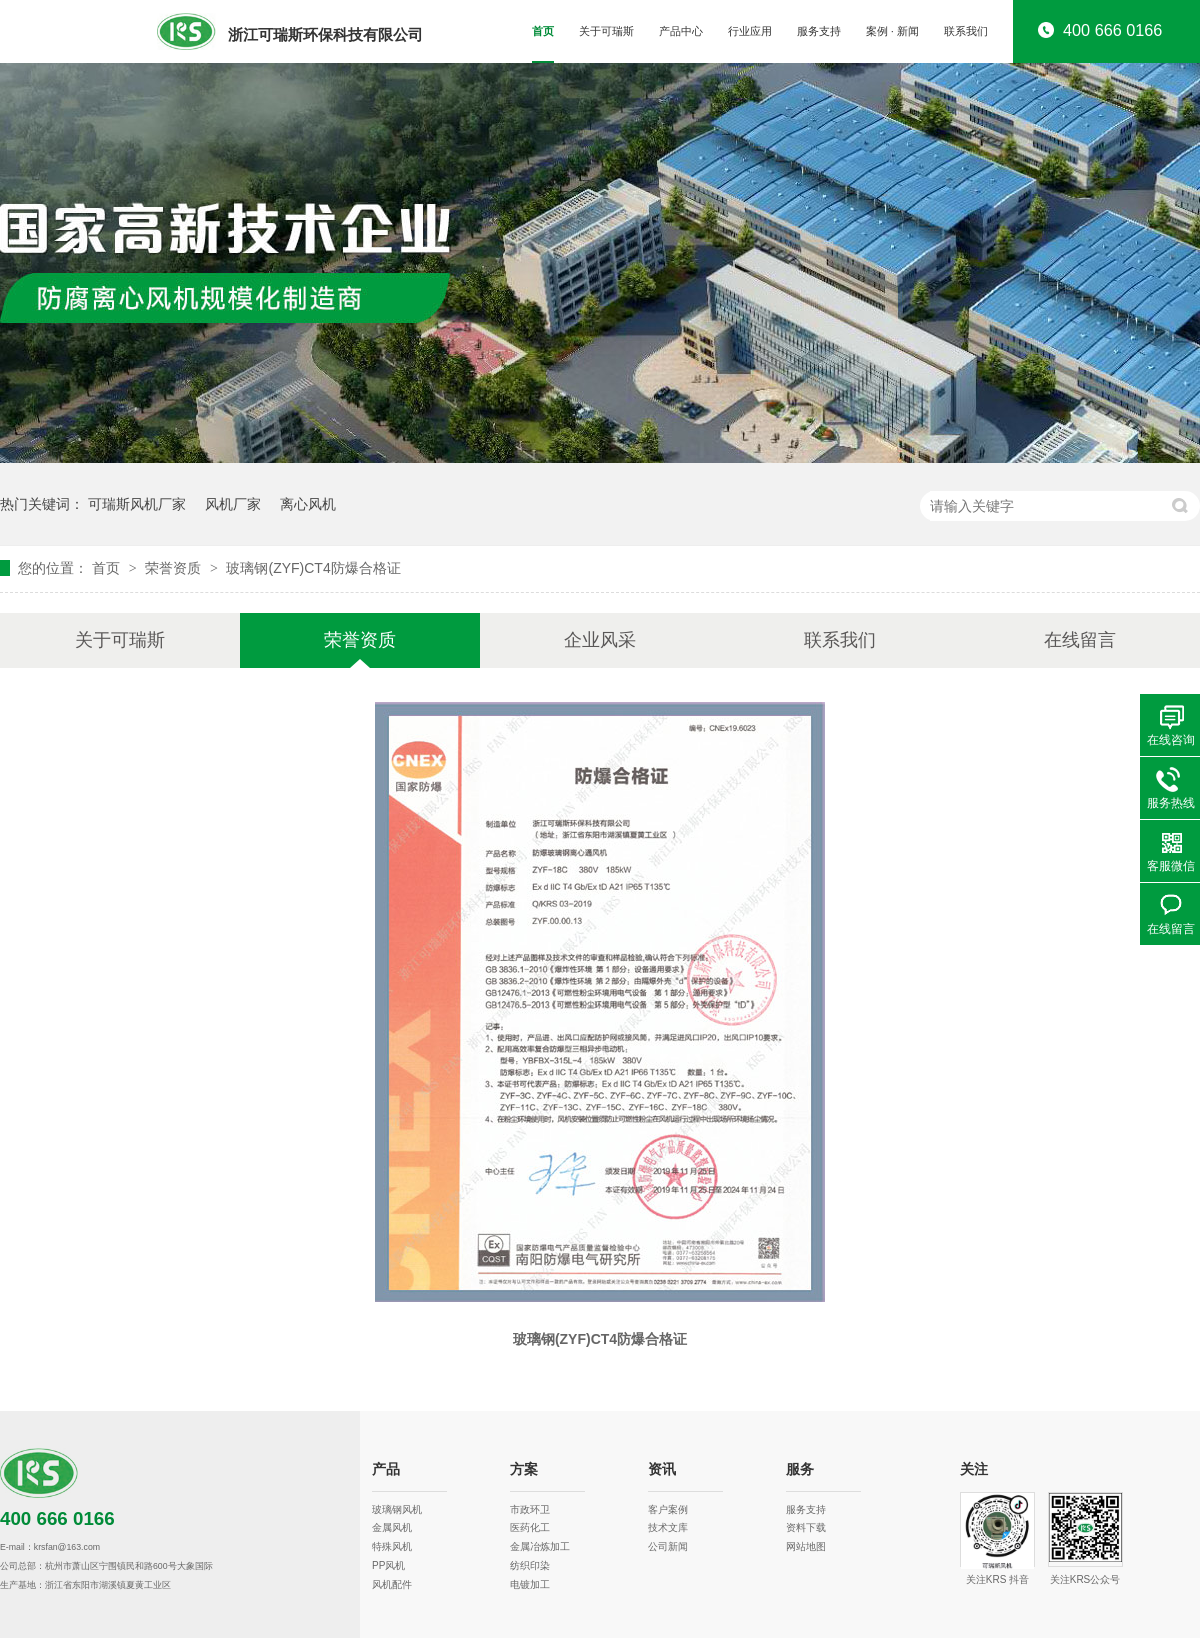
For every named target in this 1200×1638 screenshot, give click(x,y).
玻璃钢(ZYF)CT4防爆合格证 (313, 568)
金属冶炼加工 (540, 1546)
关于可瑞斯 (606, 31)
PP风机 (388, 1565)
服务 (800, 1469)
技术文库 (668, 1527)
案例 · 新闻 (892, 31)
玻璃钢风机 (397, 1509)
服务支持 (819, 31)
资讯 (662, 1469)
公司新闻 (668, 1546)
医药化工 (530, 1527)
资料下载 (806, 1527)
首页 (543, 31)
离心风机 (308, 504)
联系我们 (966, 31)
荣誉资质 (175, 568)
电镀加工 (530, 1584)
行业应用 (750, 31)
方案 (524, 1469)
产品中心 (681, 31)
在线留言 (1080, 640)
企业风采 (600, 640)
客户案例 (668, 1509)
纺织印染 (530, 1565)
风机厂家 (233, 504)
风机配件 (392, 1584)
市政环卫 (530, 1509)
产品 (386, 1469)
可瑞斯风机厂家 (137, 504)
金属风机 (392, 1527)
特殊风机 (392, 1546)
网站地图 (806, 1546)
